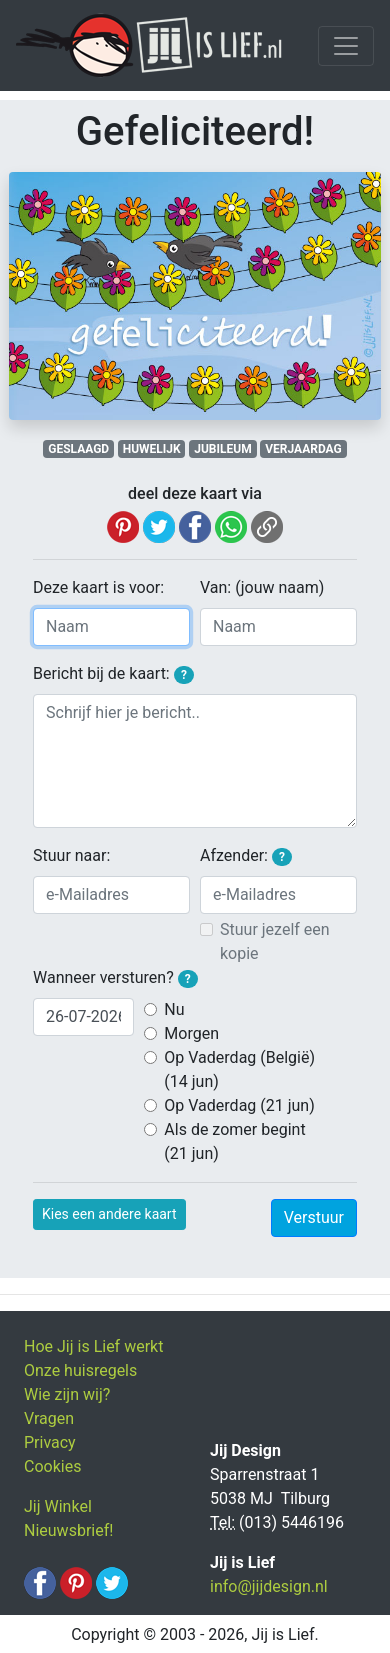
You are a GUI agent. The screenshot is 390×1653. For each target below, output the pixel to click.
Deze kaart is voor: (98, 587)
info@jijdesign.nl (269, 1586)
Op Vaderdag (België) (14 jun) (239, 1069)
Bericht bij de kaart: (113, 674)
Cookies (52, 1466)
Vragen (49, 1418)
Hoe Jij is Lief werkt (93, 1346)
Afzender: (246, 856)
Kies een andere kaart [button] (109, 1214)
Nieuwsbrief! (68, 1530)
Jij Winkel (58, 1506)
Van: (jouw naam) (262, 587)
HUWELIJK (152, 449)
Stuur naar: (71, 855)
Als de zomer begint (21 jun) (234, 1141)
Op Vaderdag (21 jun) (239, 1105)
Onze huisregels (80, 1370)
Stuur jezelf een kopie (275, 941)
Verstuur (314, 1217)
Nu (174, 1009)
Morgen (191, 1033)
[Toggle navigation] (346, 46)
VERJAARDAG (303, 449)
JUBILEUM (222, 449)
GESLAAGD (78, 449)
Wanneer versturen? (115, 978)
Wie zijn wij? (67, 1394)
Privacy (50, 1442)
